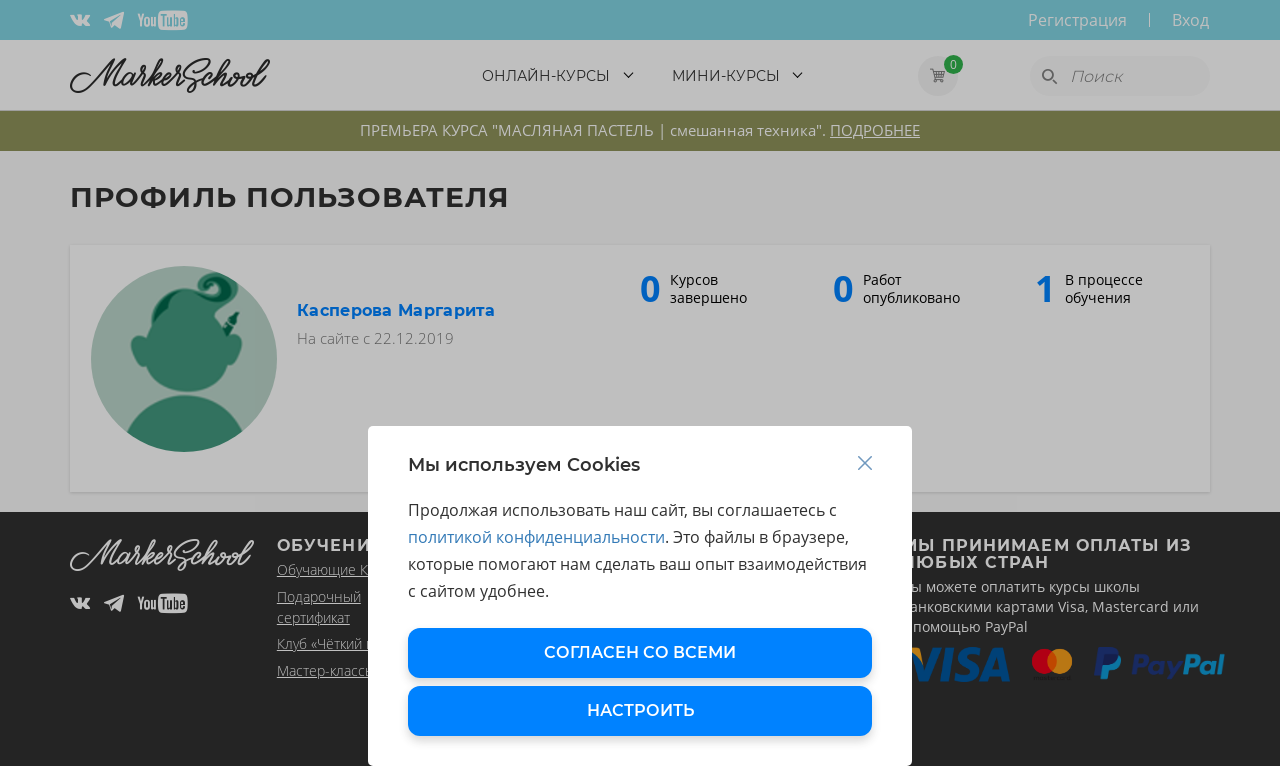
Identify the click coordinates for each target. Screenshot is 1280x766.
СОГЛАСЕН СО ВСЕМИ (640, 652)
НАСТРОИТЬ (640, 710)
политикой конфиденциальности (536, 537)
